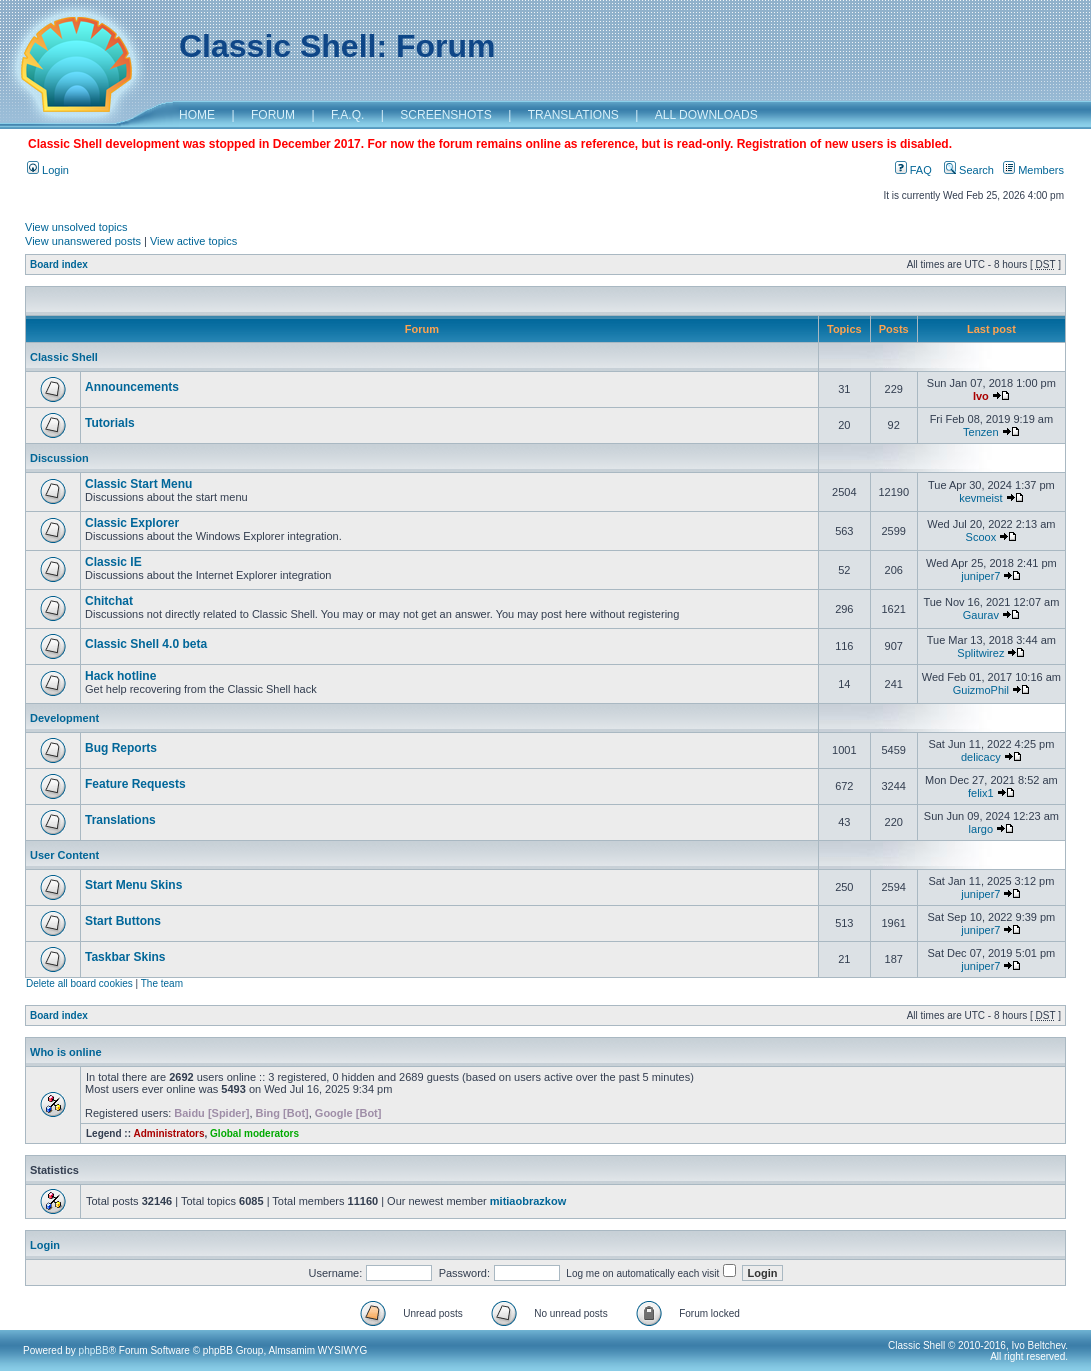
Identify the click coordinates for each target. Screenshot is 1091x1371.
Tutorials (110, 423)
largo (981, 829)
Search (969, 170)
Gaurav (981, 615)
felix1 (981, 793)
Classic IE (113, 562)
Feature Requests (135, 784)
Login (48, 170)
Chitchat (109, 601)
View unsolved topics (76, 227)
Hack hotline (120, 676)
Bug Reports (121, 748)
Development (64, 718)
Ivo (981, 396)
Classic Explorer (132, 523)
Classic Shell (64, 357)
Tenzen (980, 432)
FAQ (913, 170)
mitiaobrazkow (528, 1201)
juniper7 (980, 576)
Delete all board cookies (79, 983)
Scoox (981, 537)
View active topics (193, 241)
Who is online (66, 1052)
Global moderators (254, 1133)
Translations (120, 820)
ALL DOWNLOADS (706, 115)
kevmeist (980, 498)
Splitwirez (980, 653)
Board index (59, 264)
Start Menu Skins (133, 885)
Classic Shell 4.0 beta (146, 644)
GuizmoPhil (981, 690)
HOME (197, 115)
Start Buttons (123, 921)
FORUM (273, 115)
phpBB (94, 1350)
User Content (64, 855)
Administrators (168, 1133)
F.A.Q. (347, 115)
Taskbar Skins (125, 957)
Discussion (59, 458)
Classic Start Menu (138, 484)
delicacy (981, 757)
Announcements (132, 387)
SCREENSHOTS (445, 115)
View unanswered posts (83, 241)
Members (1033, 170)
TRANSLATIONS (573, 115)
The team (162, 983)
